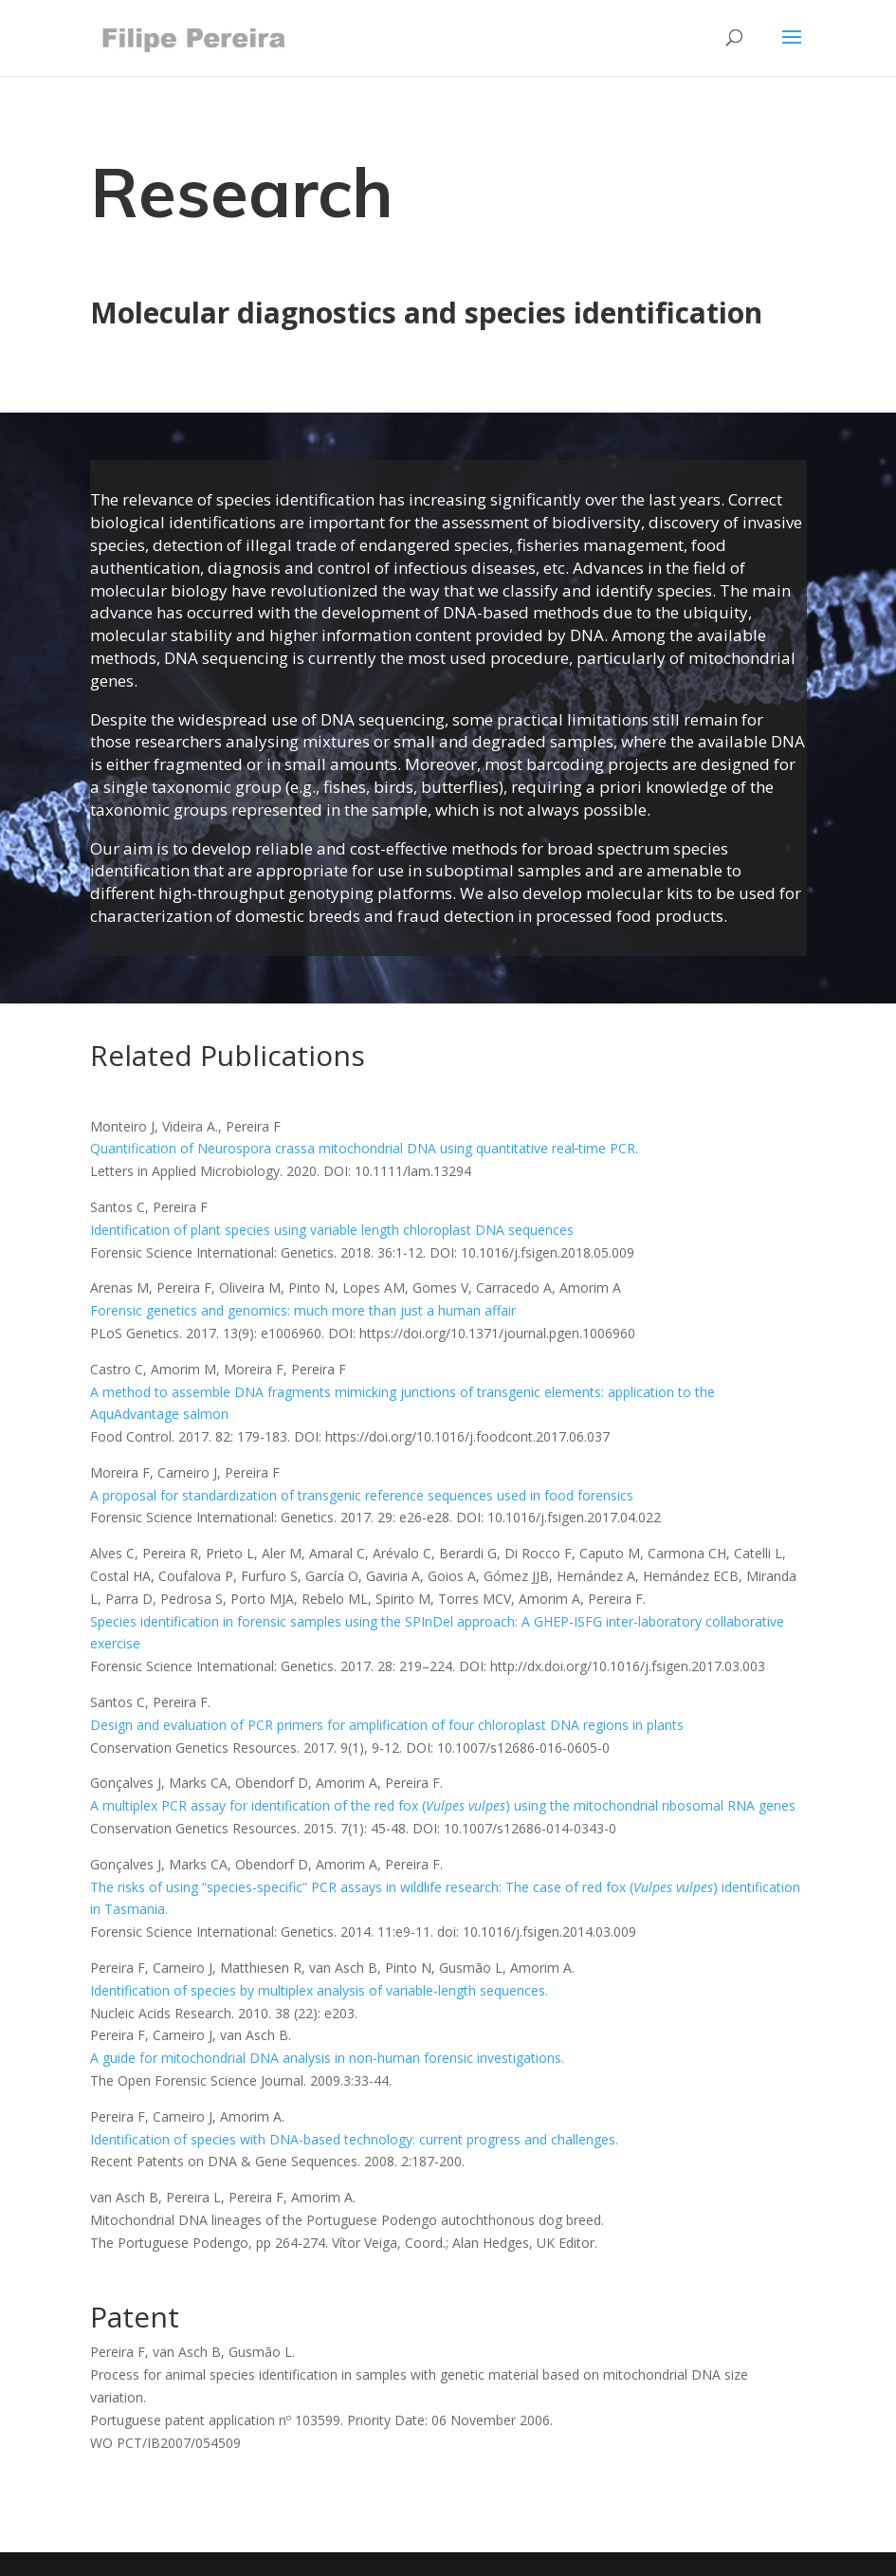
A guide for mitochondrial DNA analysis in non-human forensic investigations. (327, 2058)
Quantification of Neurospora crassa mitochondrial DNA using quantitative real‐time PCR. (364, 1148)
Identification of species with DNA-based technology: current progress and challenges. (354, 2139)
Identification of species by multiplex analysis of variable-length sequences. (319, 1990)
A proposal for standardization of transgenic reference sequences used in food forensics (361, 1495)
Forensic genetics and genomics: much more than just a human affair (303, 1310)
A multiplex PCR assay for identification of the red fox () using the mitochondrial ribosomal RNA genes (442, 1805)
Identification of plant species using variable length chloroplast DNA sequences (332, 1230)
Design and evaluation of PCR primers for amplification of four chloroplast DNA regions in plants (387, 1725)
